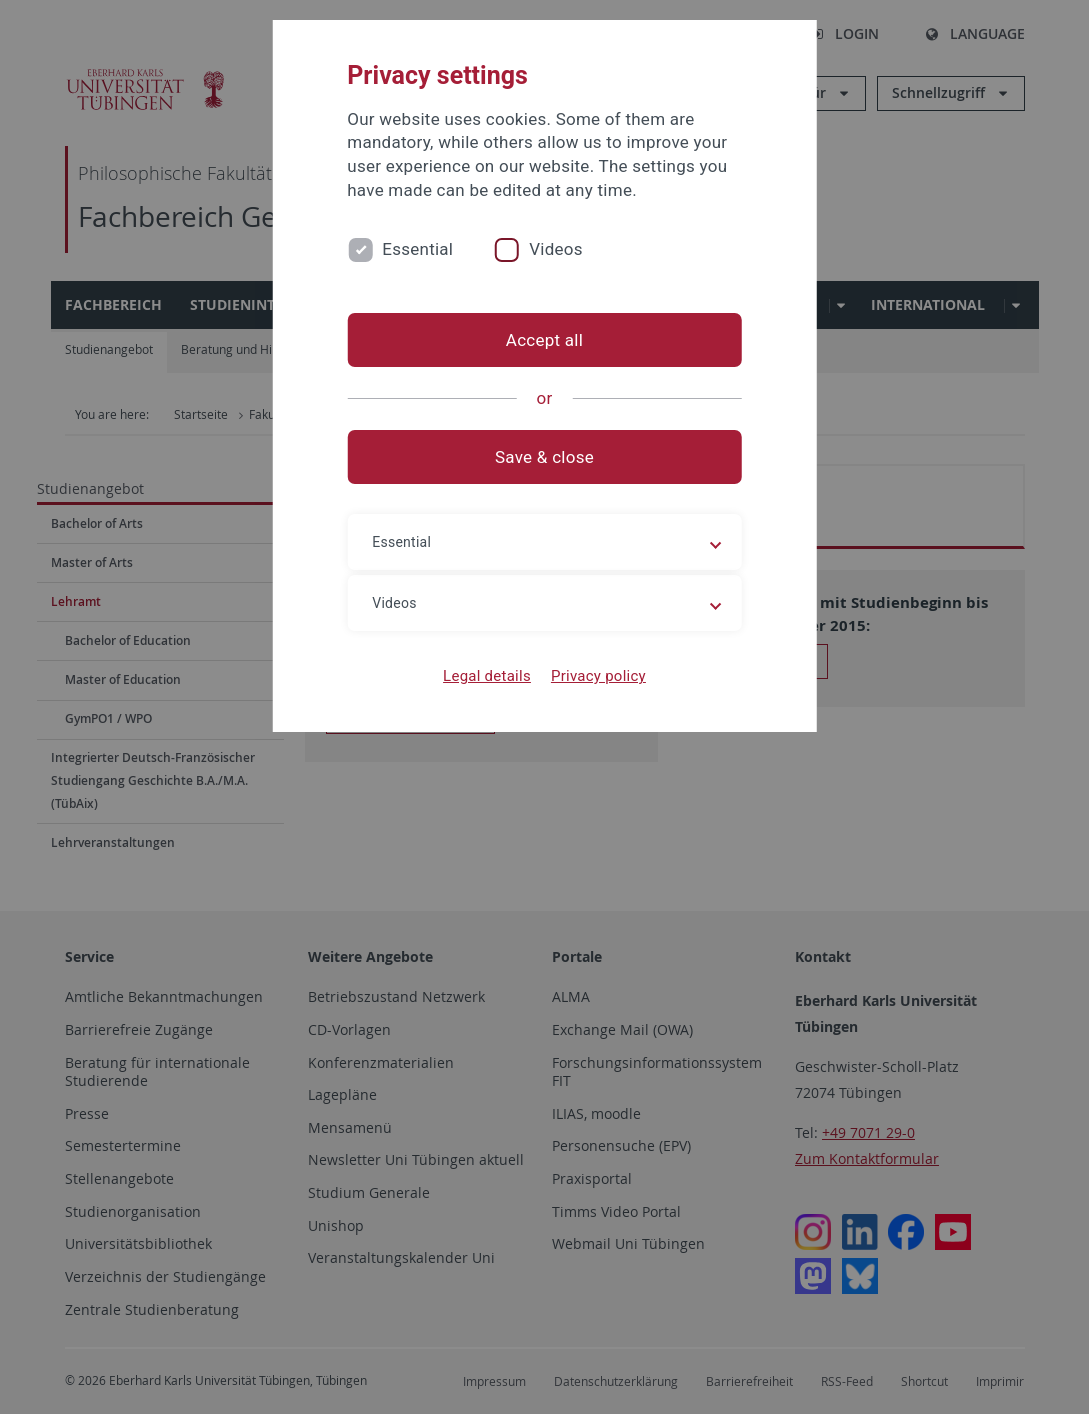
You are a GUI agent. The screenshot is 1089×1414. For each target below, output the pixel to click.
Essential (417, 249)
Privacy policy (598, 676)
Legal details (487, 676)
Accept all (544, 340)
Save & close (544, 457)
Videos (556, 249)
